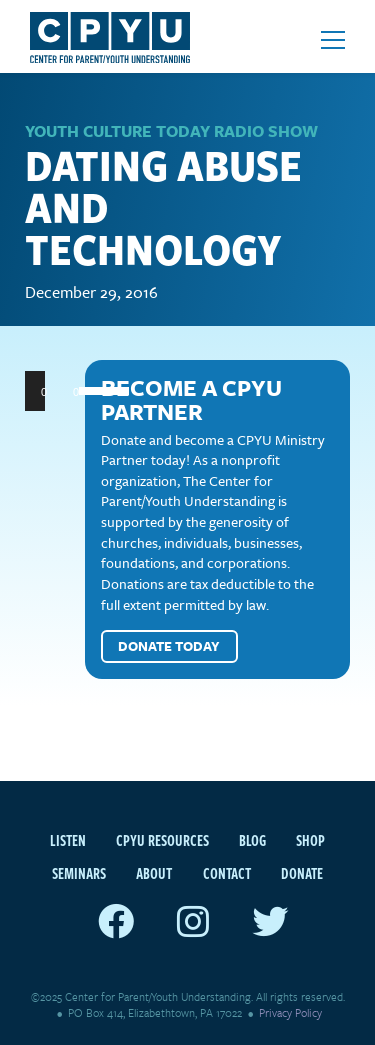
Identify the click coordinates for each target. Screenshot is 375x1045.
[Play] (51, 391)
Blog (252, 840)
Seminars (79, 873)
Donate (302, 873)
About (154, 873)
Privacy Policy (290, 1012)
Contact (227, 873)
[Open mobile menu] (333, 40)
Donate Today (169, 646)
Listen (68, 840)
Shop (310, 840)
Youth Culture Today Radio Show (171, 131)
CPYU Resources (162, 840)
